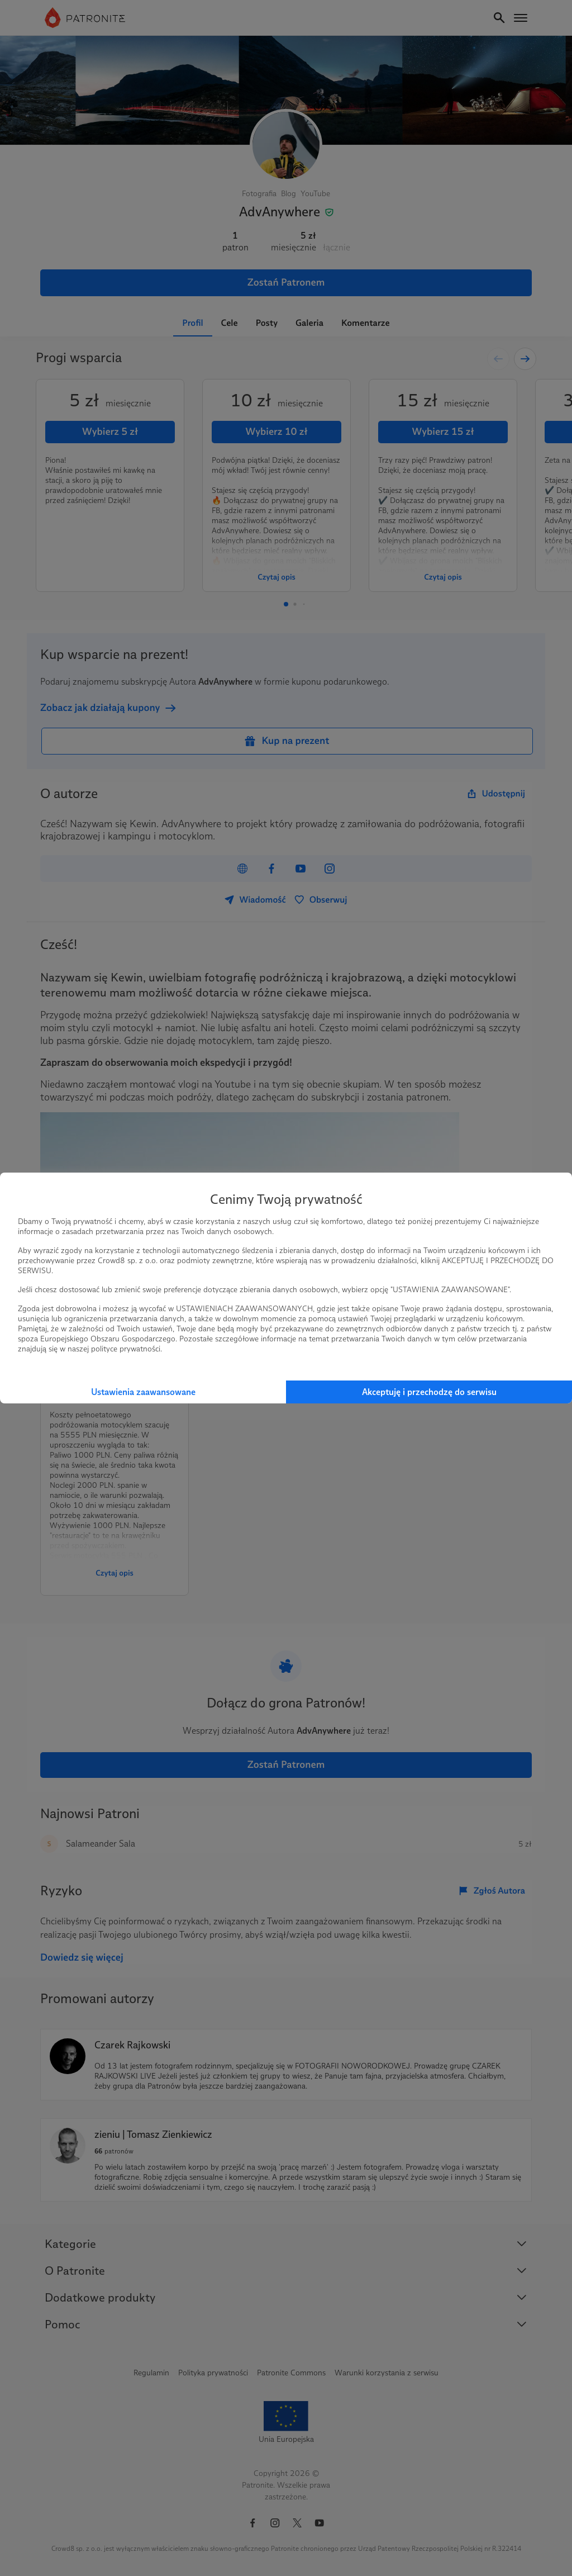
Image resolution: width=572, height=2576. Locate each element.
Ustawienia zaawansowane (143, 1392)
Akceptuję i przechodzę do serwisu (429, 1392)
